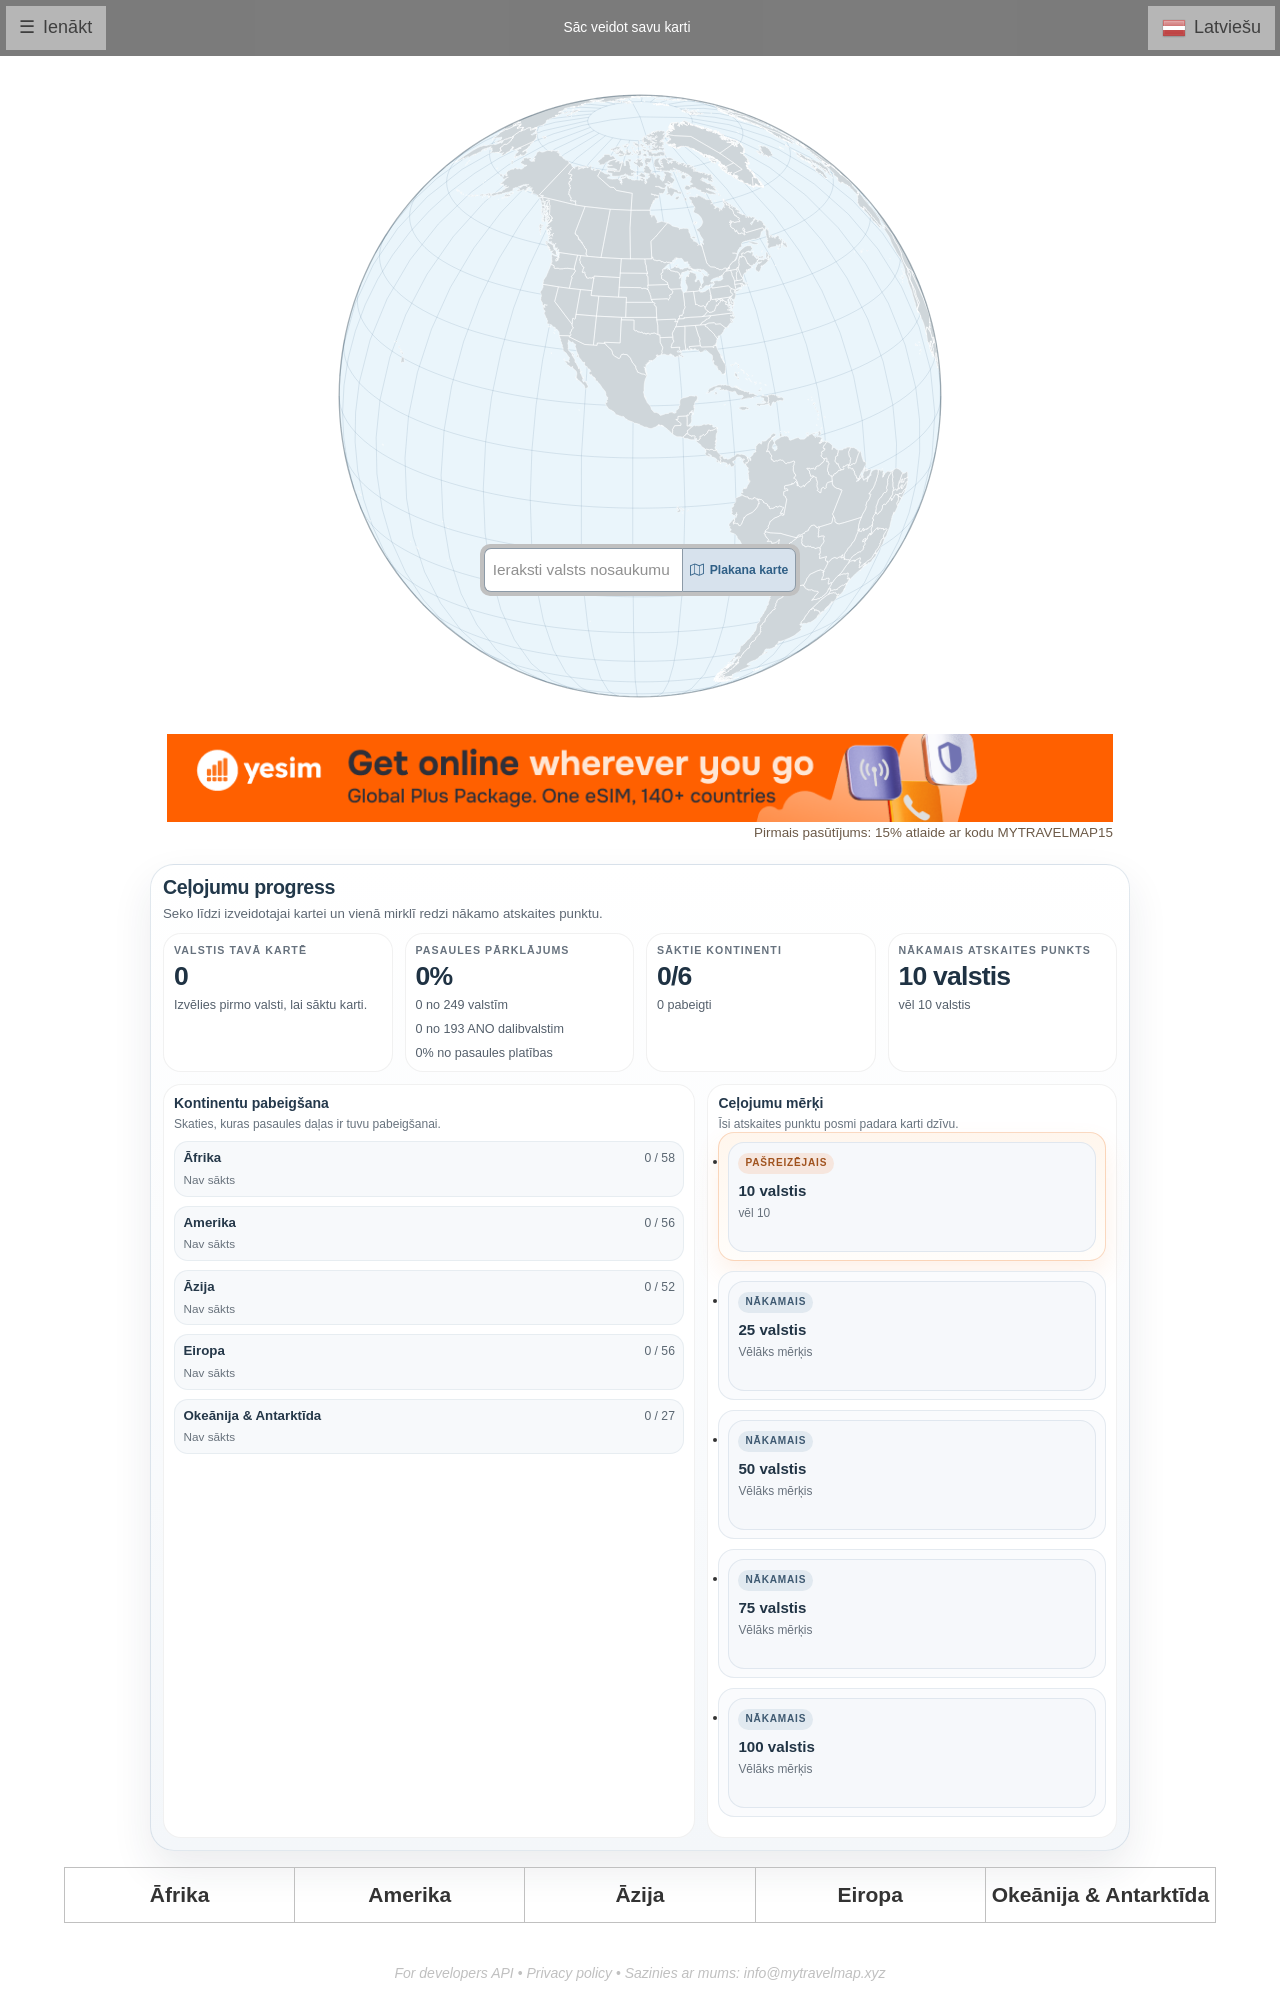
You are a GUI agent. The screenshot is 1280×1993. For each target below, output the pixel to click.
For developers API (453, 1973)
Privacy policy (569, 1973)
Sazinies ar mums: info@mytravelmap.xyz (755, 1973)
